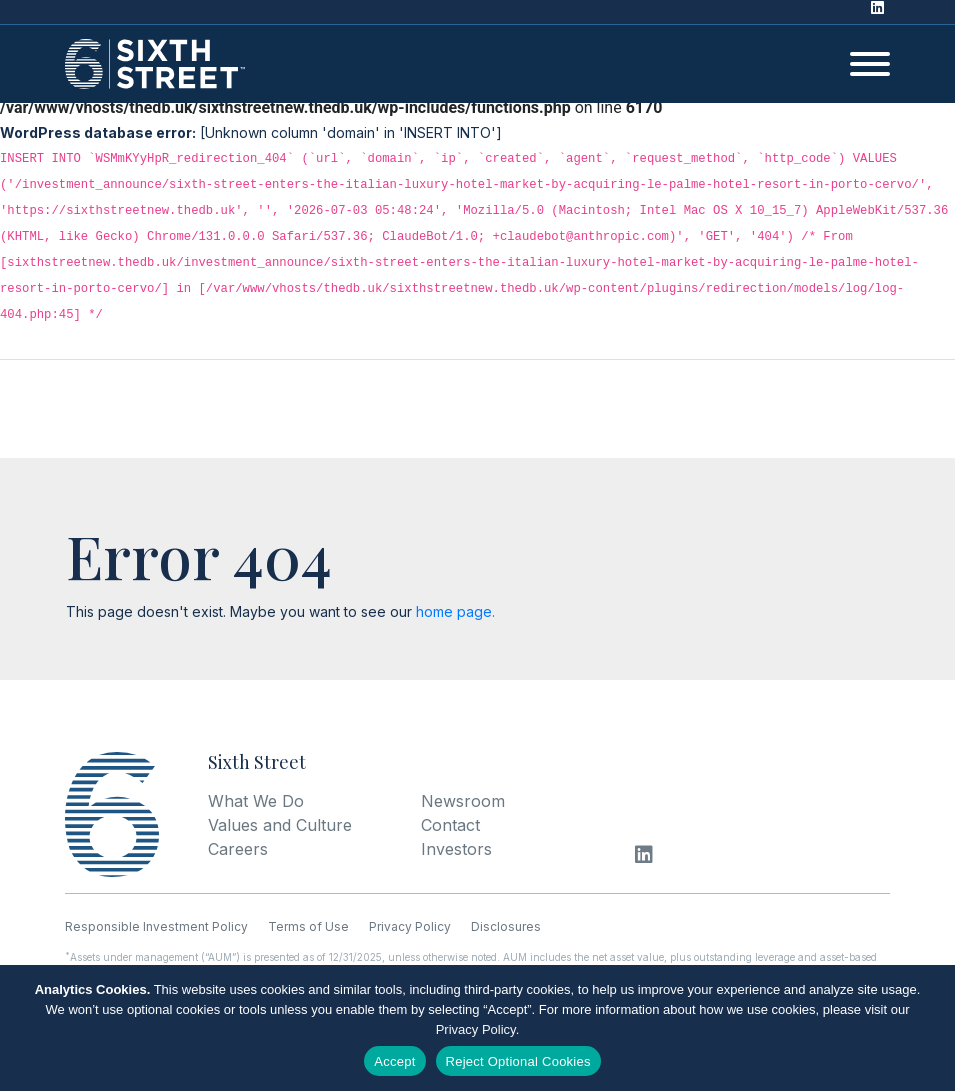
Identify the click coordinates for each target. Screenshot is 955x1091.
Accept (394, 1061)
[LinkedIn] (882, 12)
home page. (455, 611)
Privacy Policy (476, 1029)
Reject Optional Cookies (518, 1061)
